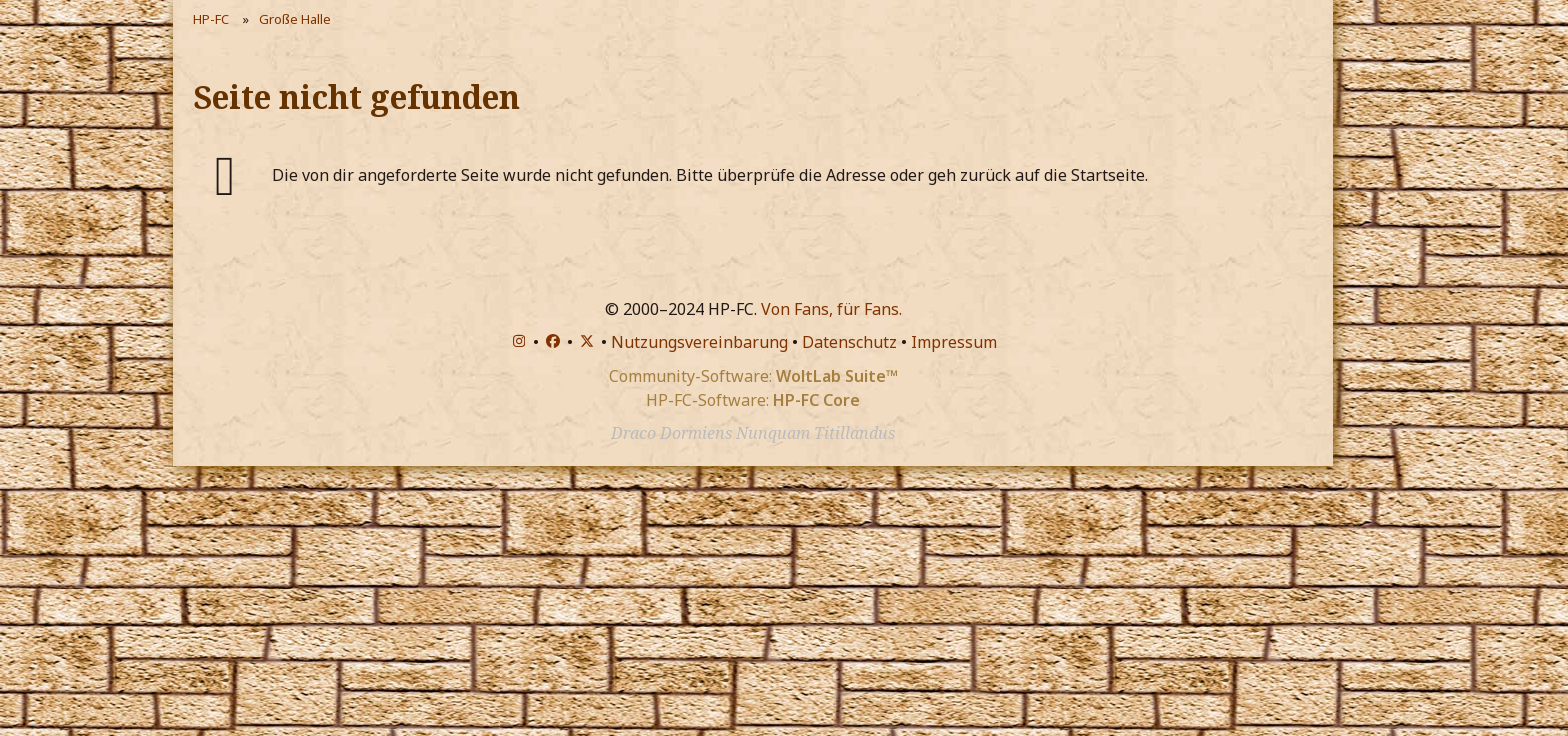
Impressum (954, 342)
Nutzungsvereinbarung (699, 342)
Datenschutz (849, 342)
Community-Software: (753, 376)
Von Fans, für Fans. (831, 309)
